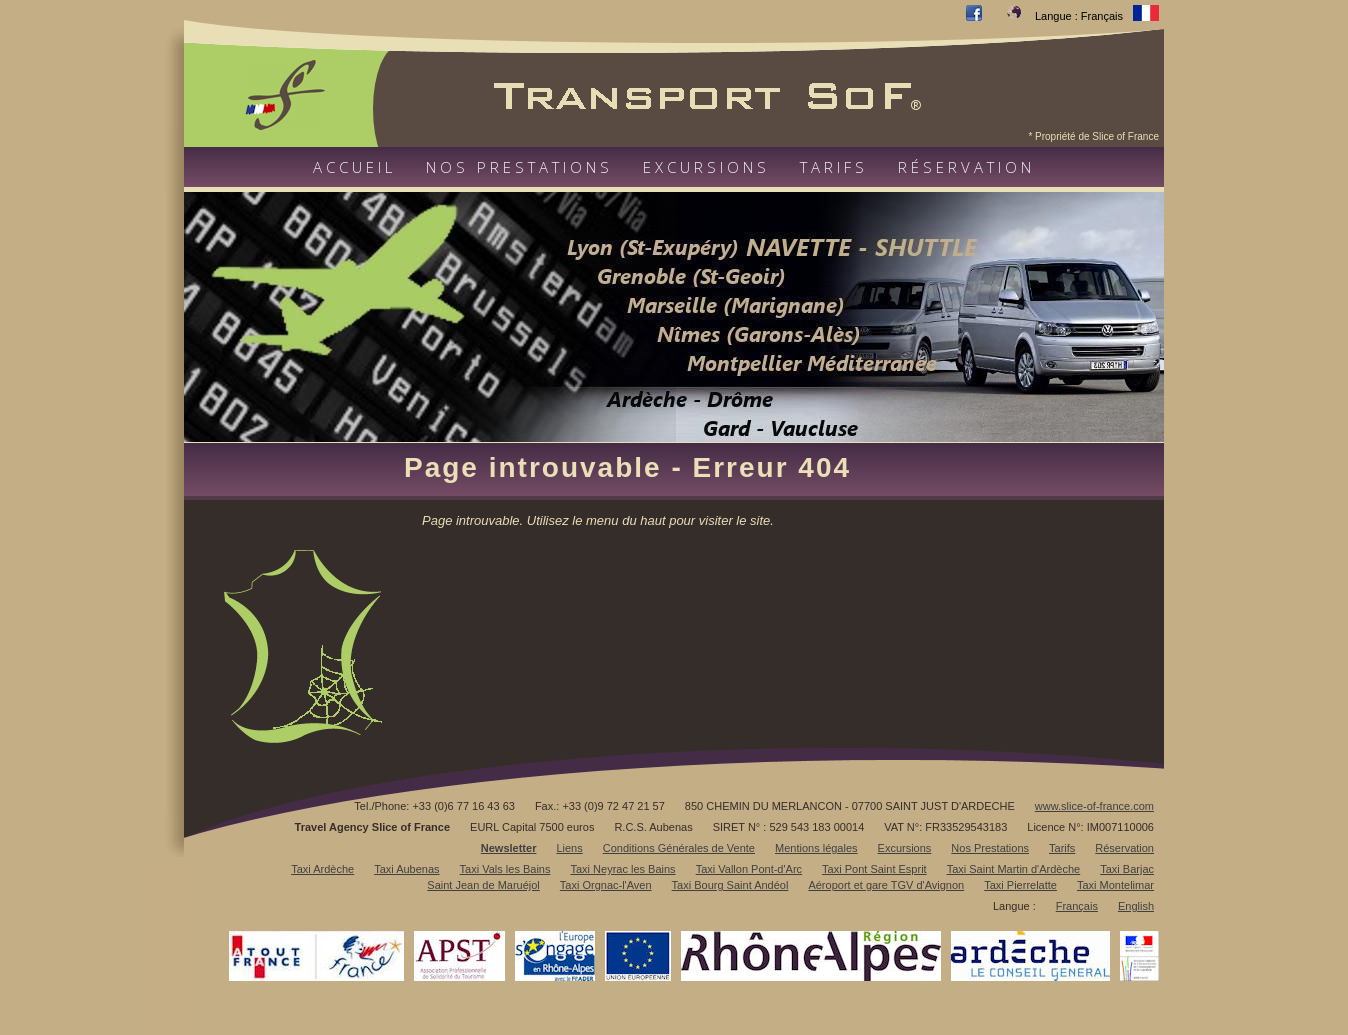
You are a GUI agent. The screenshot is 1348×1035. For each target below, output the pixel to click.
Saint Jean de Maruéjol (483, 885)
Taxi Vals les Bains (505, 869)
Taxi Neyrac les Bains (622, 869)
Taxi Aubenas (406, 869)
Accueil (354, 167)
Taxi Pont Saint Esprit (874, 869)
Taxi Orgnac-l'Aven (606, 885)
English (1136, 906)
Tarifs (834, 167)
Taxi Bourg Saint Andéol (730, 885)
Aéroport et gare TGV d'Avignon (886, 885)
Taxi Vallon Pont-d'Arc (749, 869)
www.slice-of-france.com (1094, 806)
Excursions (706, 167)
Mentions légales (816, 848)
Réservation (966, 167)
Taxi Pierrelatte (1020, 885)
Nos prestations (519, 167)
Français (1077, 906)
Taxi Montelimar (1115, 885)
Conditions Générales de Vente (679, 848)
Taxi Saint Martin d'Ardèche (1014, 869)
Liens (569, 848)
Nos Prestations (990, 848)
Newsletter (509, 848)
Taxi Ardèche (322, 869)
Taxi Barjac (1127, 869)
